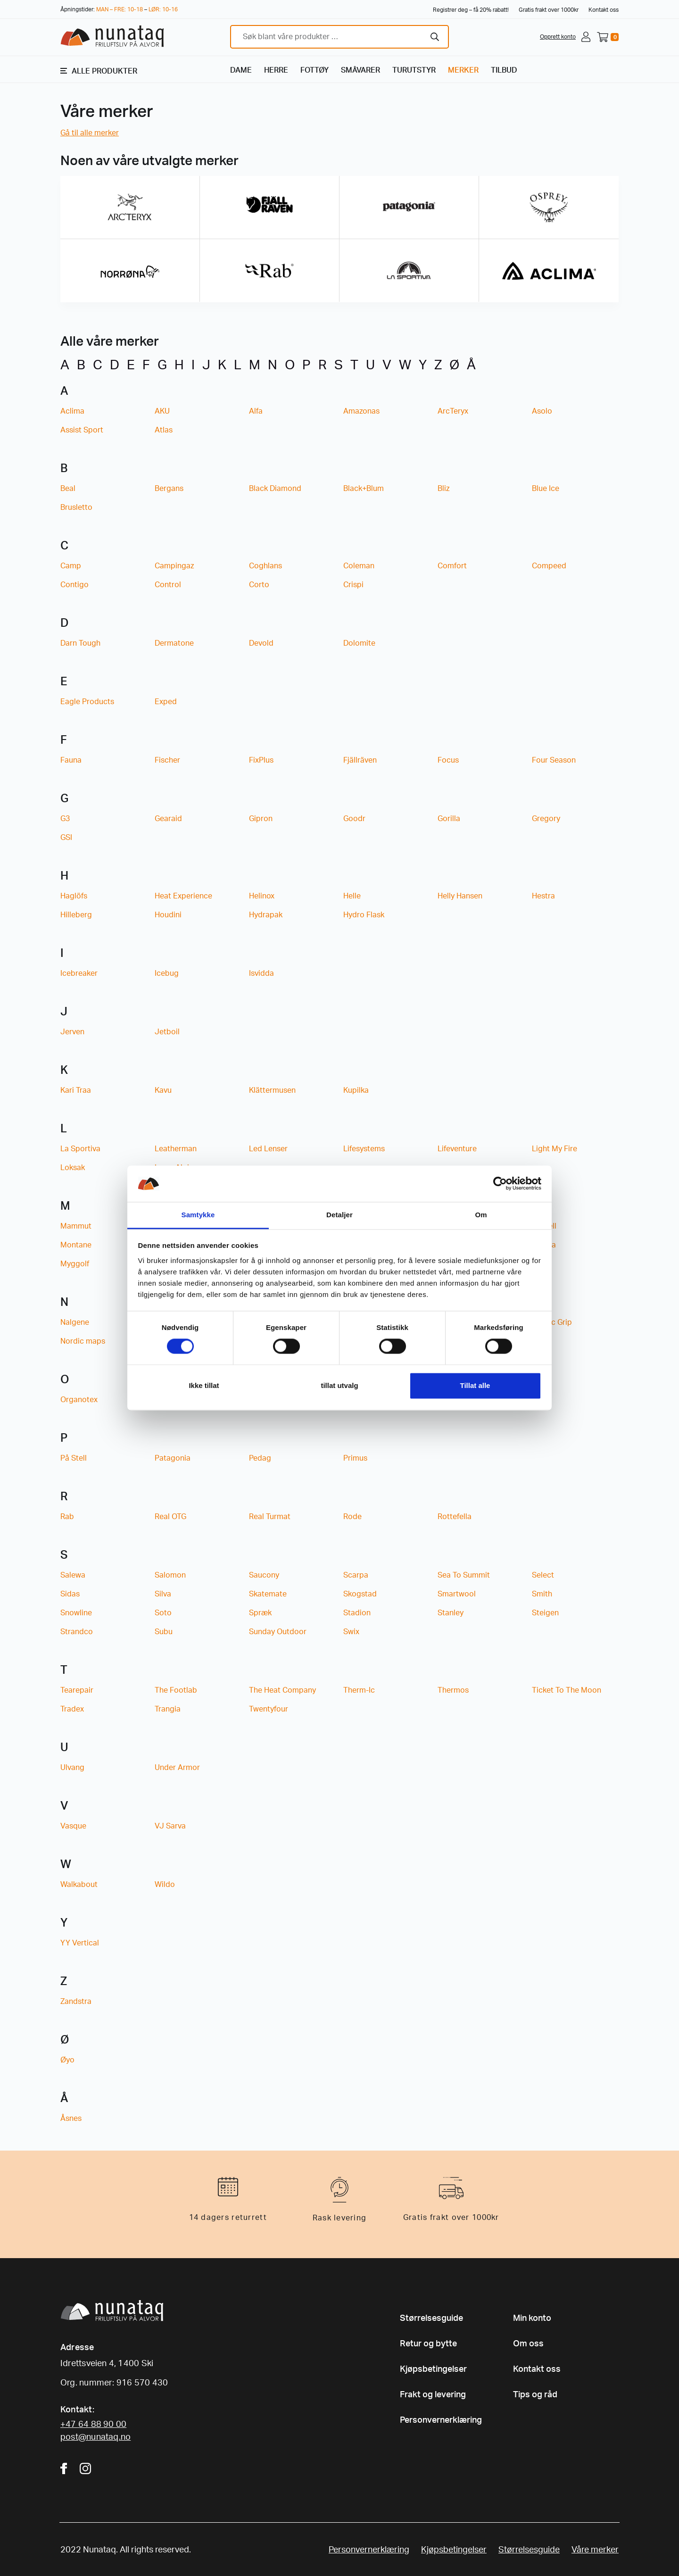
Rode (352, 1517)
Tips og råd (535, 2395)
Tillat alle (475, 1385)
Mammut (75, 1226)
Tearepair (76, 1690)
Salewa (72, 1575)
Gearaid (168, 819)
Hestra (543, 896)
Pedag (260, 1458)
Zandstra (75, 2001)
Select (543, 1575)
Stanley (451, 1613)
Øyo (67, 2060)
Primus (355, 1458)
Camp (70, 566)
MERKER (463, 70)
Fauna (71, 760)
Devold (261, 643)
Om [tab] (481, 1215)
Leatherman (176, 1149)
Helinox (261, 896)
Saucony (264, 1575)
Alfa (256, 411)
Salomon (170, 1575)
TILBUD (504, 70)
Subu (164, 1632)
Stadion (357, 1613)
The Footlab (176, 1690)
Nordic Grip (552, 1322)
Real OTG (170, 1517)
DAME (241, 70)
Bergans (169, 488)
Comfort (452, 566)
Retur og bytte (428, 2344)
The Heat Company (282, 1690)
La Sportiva (80, 1149)
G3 (65, 819)
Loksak (72, 1168)
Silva (163, 1594)
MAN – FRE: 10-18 (119, 9)
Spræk (260, 1613)
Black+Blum (363, 488)
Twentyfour (268, 1709)
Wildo (165, 1884)
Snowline (76, 1613)
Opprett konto (558, 37)
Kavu (163, 1090)
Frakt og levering (433, 2395)
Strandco (76, 1632)
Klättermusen (272, 1090)
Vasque (73, 1826)
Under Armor (177, 1767)
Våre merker (595, 2550)
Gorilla (449, 819)
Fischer (167, 760)
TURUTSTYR (414, 70)
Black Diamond (275, 488)
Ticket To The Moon (566, 1690)
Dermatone (174, 643)
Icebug (167, 973)
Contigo (74, 585)
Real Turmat (269, 1517)
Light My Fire (554, 1149)
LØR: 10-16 (163, 9)
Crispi (353, 585)
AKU (162, 411)
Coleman (358, 566)
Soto (163, 1613)
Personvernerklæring (441, 2420)
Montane (75, 1245)
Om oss (528, 2344)
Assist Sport (81, 430)
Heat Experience (183, 896)
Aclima (72, 411)
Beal (67, 488)
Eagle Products (87, 702)
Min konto (532, 2318)
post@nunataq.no (95, 2437)
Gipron (261, 819)
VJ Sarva (170, 1826)
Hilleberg (76, 915)
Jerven (72, 1032)
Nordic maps (82, 1341)
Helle (352, 896)
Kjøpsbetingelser (433, 2369)
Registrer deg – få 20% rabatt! (471, 10)
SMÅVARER (360, 70)
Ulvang (72, 1767)
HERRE (276, 70)
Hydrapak (265, 915)
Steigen (545, 1613)
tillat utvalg (339, 1385)
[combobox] (339, 37)
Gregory (546, 819)
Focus (448, 760)
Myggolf (74, 1264)
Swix (351, 1632)
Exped (166, 702)
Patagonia (172, 1458)
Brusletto (76, 507)
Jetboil (167, 1032)
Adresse (77, 2347)
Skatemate (268, 1594)
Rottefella (455, 1517)
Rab (67, 1517)
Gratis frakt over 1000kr (549, 10)
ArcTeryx (453, 411)
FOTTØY (314, 70)
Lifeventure (457, 1149)
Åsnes (71, 2118)
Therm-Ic (359, 1690)
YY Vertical (79, 1943)
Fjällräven (360, 760)
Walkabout (79, 1884)
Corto (259, 585)
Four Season (554, 760)
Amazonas (361, 411)
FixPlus (261, 760)
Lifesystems (364, 1149)
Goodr (354, 819)
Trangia (168, 1709)
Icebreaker (79, 973)
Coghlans (265, 566)
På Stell (73, 1458)
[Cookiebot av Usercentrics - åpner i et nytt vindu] (500, 1184)
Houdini (168, 915)
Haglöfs (73, 896)
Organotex (79, 1400)
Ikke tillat (204, 1385)
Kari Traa (75, 1090)
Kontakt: (77, 2410)
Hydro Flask (363, 915)
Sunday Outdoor (277, 1632)
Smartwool (457, 1594)
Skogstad (360, 1594)
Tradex (72, 1709)
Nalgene (74, 1322)
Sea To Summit (464, 1575)
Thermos (453, 1690)
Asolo (542, 411)
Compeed (549, 566)
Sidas (70, 1594)
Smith (542, 1594)
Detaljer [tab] (339, 1215)
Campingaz (174, 566)
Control (168, 585)
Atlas (164, 430)
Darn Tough (80, 643)
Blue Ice (545, 488)
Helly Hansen (460, 896)
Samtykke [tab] (198, 1215)
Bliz (443, 488)
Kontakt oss (603, 10)
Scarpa (355, 1575)
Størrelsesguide (431, 2318)
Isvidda (261, 973)
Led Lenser (268, 1149)
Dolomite (359, 643)
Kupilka (356, 1090)
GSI (66, 837)
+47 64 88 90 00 (93, 2424)
